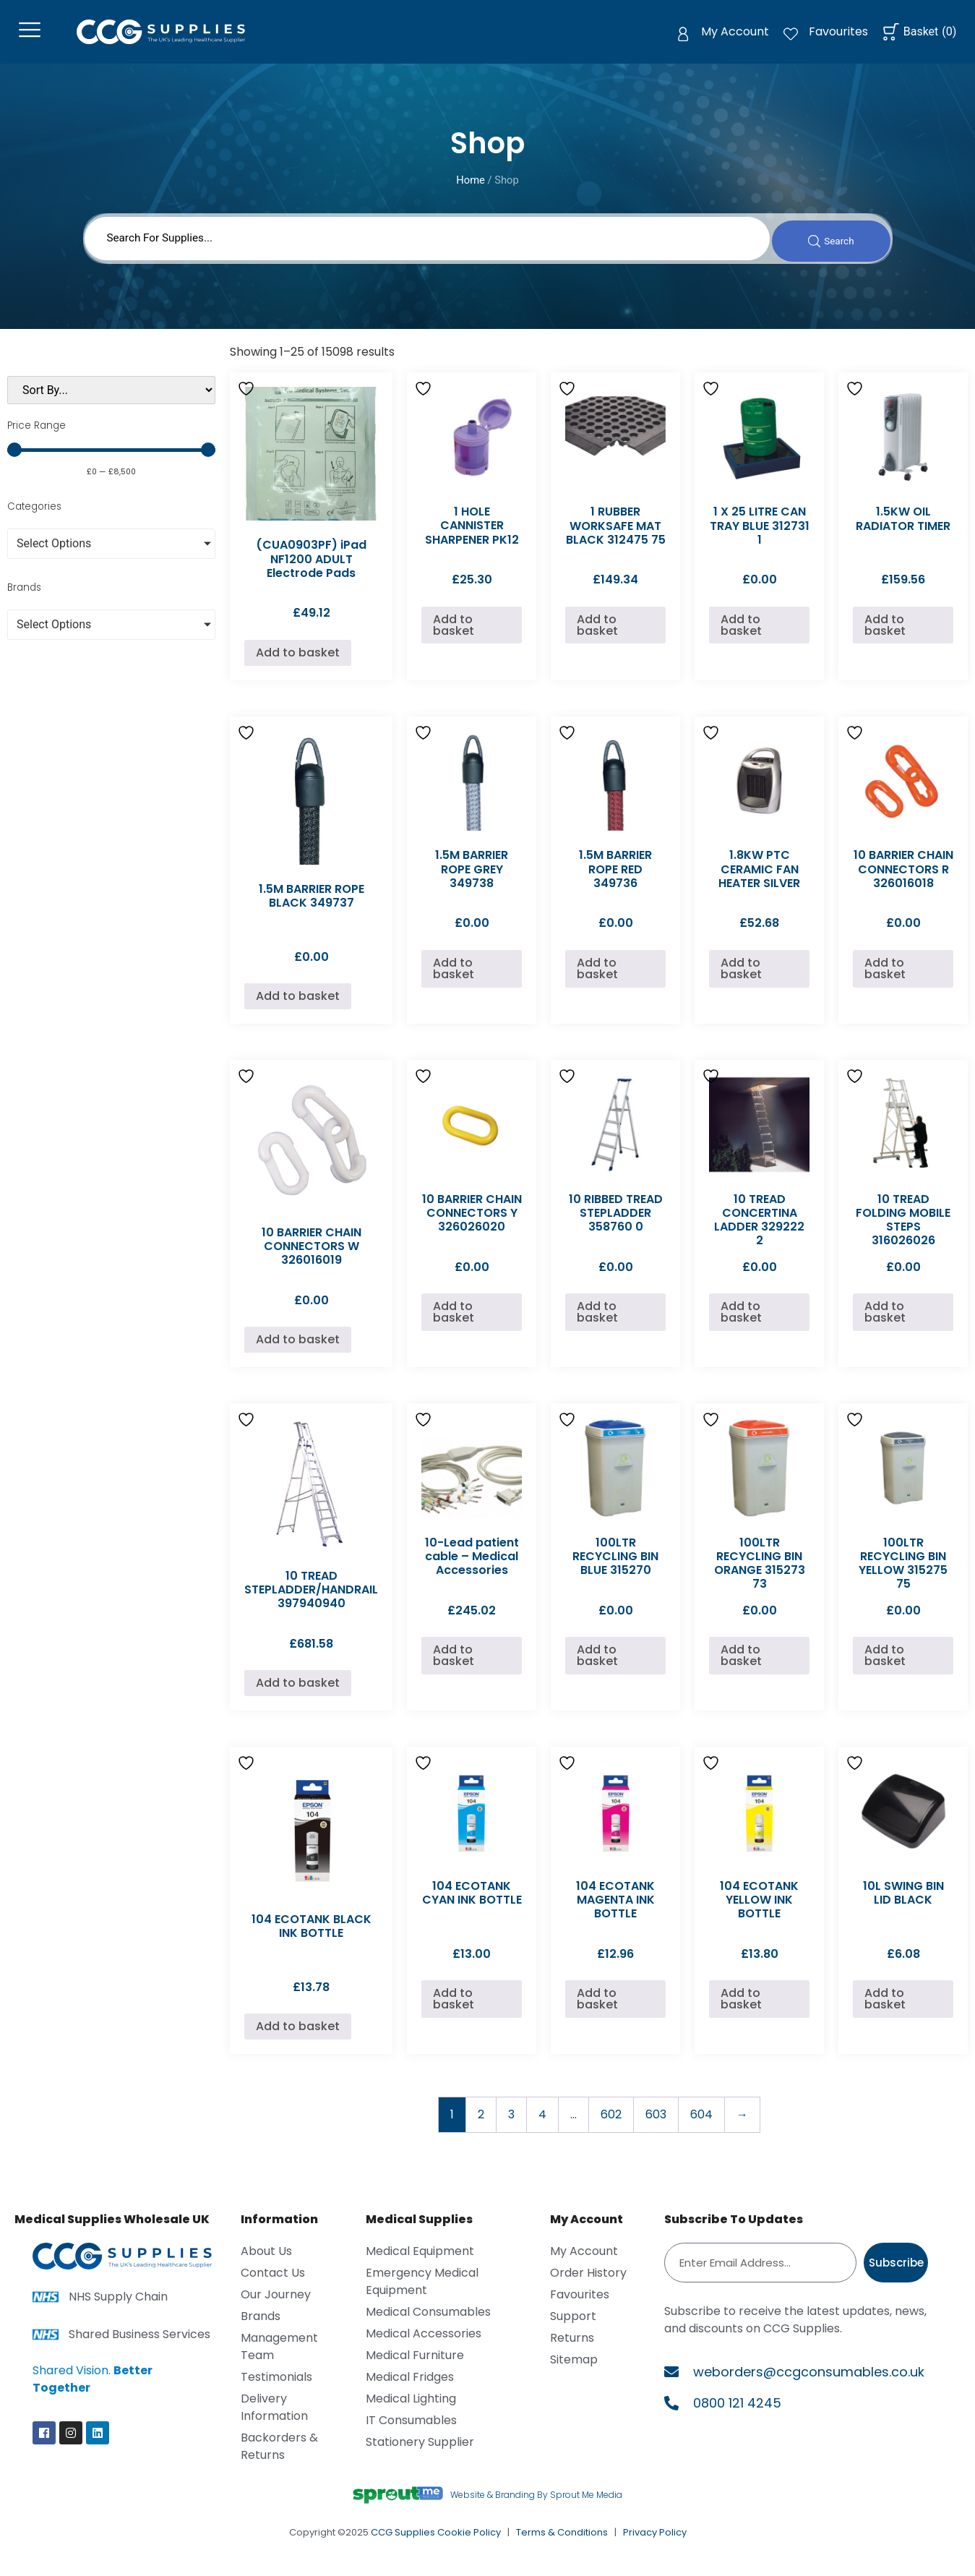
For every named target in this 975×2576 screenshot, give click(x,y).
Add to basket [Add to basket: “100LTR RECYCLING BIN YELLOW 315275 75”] (885, 1667)
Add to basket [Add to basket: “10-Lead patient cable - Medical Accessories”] (453, 1667)
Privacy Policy (655, 2544)
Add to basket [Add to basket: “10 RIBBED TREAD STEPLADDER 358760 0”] (597, 1323)
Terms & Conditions (562, 2544)
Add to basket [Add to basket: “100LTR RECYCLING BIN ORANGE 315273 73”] (741, 1667)
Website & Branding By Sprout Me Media (536, 2505)
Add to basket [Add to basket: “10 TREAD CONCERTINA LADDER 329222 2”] (741, 1323)
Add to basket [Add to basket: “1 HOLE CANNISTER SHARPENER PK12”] (453, 636)
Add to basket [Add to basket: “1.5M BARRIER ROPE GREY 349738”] (453, 980)
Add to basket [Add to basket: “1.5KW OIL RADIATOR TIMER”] (885, 636)
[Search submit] (826, 248)
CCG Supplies (403, 2544)
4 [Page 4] (542, 2126)
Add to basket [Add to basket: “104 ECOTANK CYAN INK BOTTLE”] (453, 2010)
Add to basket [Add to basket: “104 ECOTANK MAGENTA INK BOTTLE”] (597, 2010)
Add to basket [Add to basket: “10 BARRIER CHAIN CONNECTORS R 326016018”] (885, 980)
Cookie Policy (469, 2544)
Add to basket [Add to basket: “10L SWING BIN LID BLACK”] (885, 2010)
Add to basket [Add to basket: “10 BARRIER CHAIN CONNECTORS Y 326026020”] (453, 1323)
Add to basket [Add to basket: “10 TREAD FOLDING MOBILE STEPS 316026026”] (885, 1323)
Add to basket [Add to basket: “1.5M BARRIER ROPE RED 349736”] (597, 980)
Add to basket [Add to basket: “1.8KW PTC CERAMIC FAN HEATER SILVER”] (741, 980)
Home (470, 186)
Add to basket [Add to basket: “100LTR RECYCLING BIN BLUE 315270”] (597, 1667)
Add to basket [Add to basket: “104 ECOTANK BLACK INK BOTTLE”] (298, 2037)
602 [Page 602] (611, 2126)
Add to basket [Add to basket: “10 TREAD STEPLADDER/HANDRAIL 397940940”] (298, 1694)
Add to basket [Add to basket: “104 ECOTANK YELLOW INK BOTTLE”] (741, 2010)
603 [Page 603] (655, 2126)
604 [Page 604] (701, 2126)
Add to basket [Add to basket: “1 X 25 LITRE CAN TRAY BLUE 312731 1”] (741, 636)
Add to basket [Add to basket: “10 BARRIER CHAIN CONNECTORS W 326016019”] (298, 1351)
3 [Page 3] (511, 2126)
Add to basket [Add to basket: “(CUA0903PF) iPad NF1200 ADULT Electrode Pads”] (298, 664)
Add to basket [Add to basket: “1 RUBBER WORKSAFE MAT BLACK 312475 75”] (597, 636)
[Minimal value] (111, 461)
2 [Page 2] (481, 2126)
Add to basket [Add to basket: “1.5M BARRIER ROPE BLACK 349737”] (298, 1007)
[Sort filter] (111, 402)
